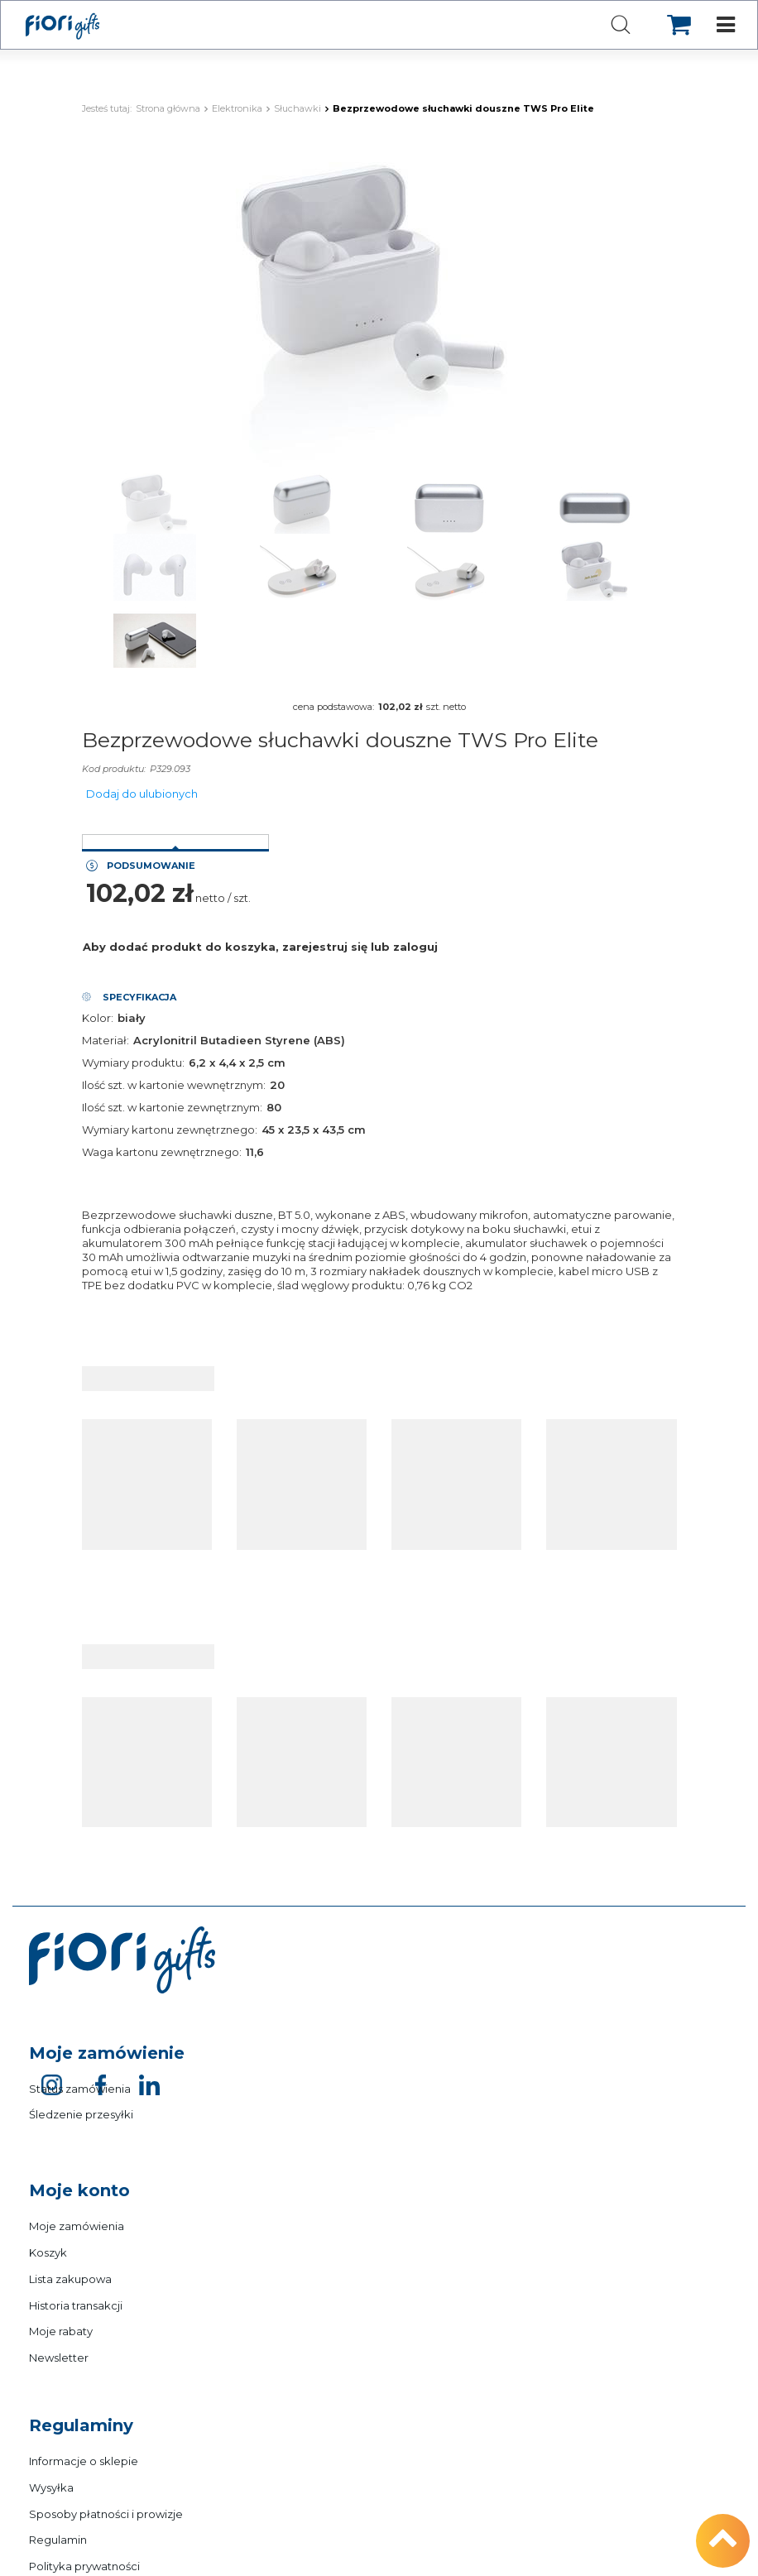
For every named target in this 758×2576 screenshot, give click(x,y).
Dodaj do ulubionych (142, 793)
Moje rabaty (61, 2331)
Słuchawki (297, 108)
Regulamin (58, 2539)
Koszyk (48, 2252)
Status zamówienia (80, 2088)
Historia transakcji (75, 2305)
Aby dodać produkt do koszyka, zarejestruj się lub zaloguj (260, 946)
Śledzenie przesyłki (81, 2114)
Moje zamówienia (76, 2226)
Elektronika (237, 108)
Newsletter (59, 2357)
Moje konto (79, 2190)
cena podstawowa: (333, 706)
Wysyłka (51, 2487)
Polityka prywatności (84, 2566)
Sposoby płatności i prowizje (106, 2514)
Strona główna (168, 108)
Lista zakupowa (70, 2279)
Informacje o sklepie (83, 2461)
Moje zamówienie (107, 2053)
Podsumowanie (151, 865)
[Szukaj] (620, 25)
